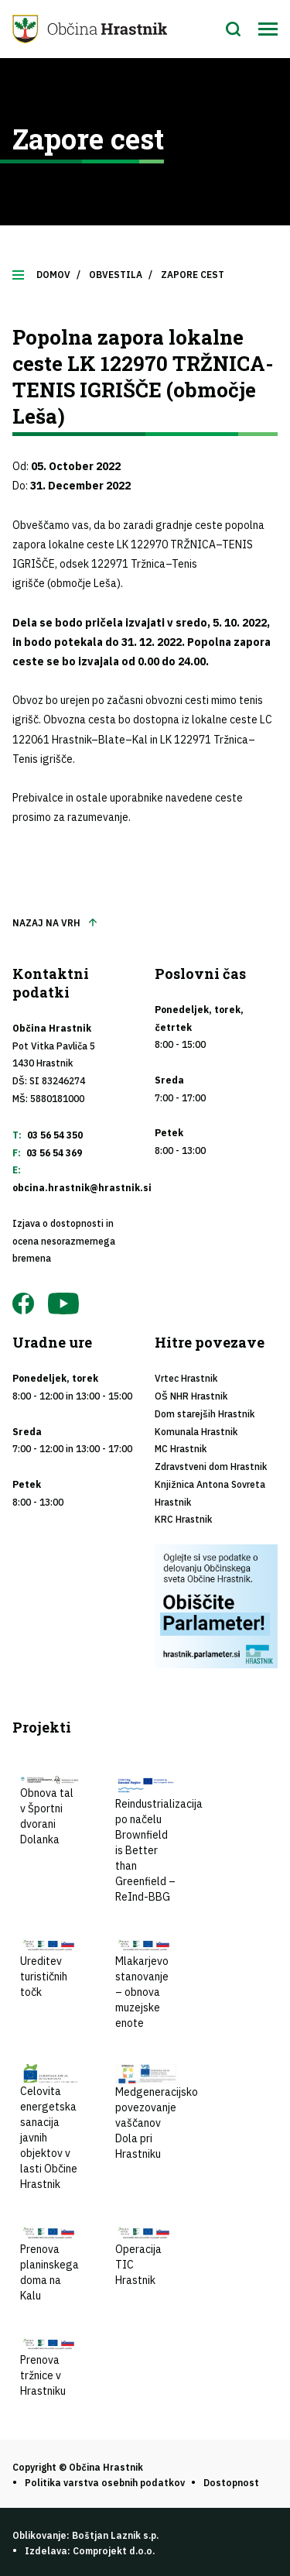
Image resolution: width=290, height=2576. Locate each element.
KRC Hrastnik (183, 1519)
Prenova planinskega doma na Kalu (50, 2264)
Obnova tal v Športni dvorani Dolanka (50, 1810)
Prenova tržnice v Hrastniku (50, 2368)
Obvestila (115, 274)
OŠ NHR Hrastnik (191, 1396)
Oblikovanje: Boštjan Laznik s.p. (85, 2535)
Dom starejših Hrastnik (204, 1414)
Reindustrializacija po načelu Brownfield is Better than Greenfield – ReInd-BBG (159, 1839)
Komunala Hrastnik (196, 1431)
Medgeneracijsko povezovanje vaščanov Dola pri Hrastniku (156, 2112)
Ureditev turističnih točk (50, 1969)
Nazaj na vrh (46, 923)
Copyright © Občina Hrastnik (77, 2467)
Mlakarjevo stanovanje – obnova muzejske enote (145, 1984)
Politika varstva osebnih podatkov (105, 2482)
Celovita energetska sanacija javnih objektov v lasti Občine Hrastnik (50, 2127)
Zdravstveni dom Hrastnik (211, 1466)
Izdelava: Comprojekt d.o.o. (90, 2551)
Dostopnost (231, 2482)
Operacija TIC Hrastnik (145, 2256)
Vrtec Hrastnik (186, 1378)
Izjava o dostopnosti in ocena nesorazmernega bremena (63, 1241)
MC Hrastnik (180, 1449)
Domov (53, 274)
